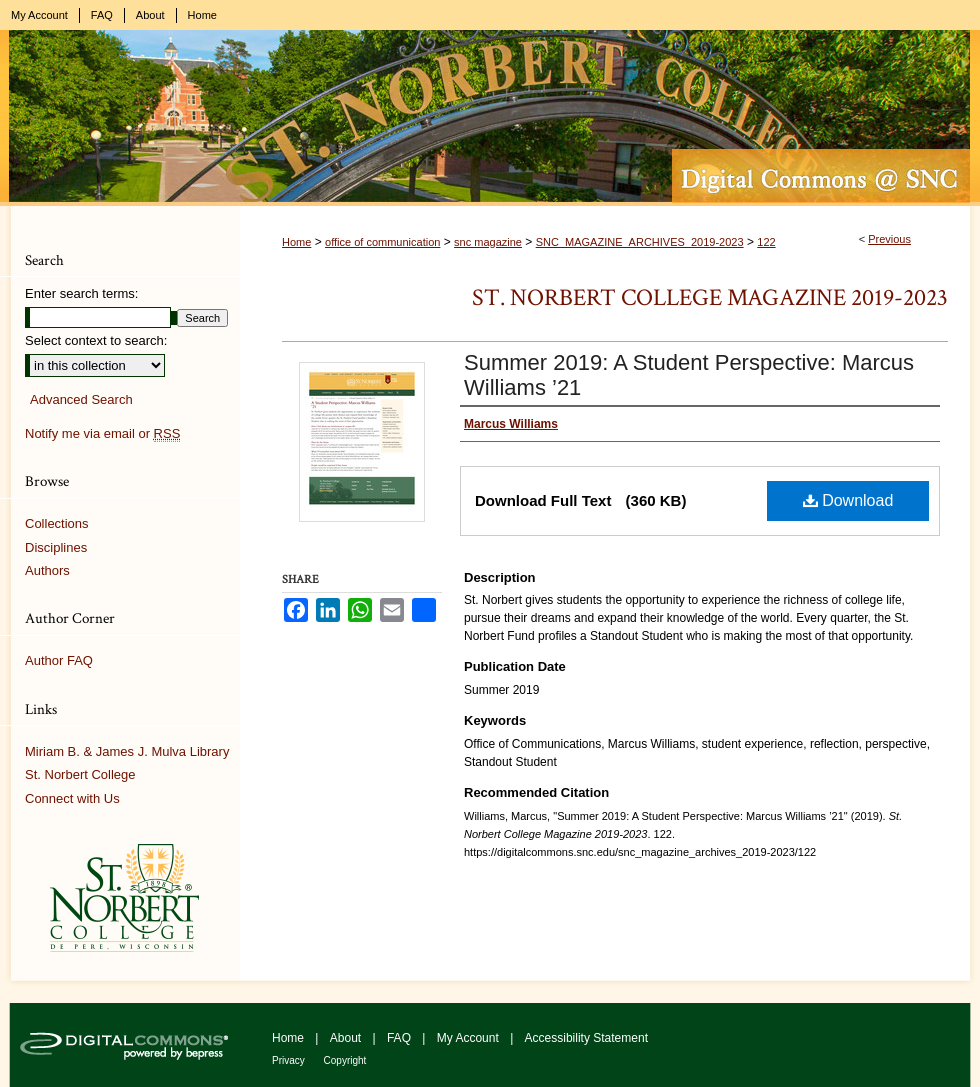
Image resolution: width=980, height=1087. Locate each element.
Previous (889, 239)
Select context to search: (96, 340)
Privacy (290, 1060)
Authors (47, 570)
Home (296, 242)
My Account (469, 1038)
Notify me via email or (102, 434)
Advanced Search (81, 399)
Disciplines (56, 547)
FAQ (400, 1038)
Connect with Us (72, 798)
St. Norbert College (80, 774)
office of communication (382, 242)
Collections (57, 523)
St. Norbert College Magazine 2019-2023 (710, 297)
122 (766, 242)
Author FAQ (59, 660)
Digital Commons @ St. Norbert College (490, 118)
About (347, 1038)
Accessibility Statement (586, 1038)
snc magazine (488, 242)
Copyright (345, 1060)
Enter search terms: (81, 293)
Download (848, 500)
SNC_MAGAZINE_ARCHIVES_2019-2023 (640, 242)
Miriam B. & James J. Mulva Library (127, 751)
